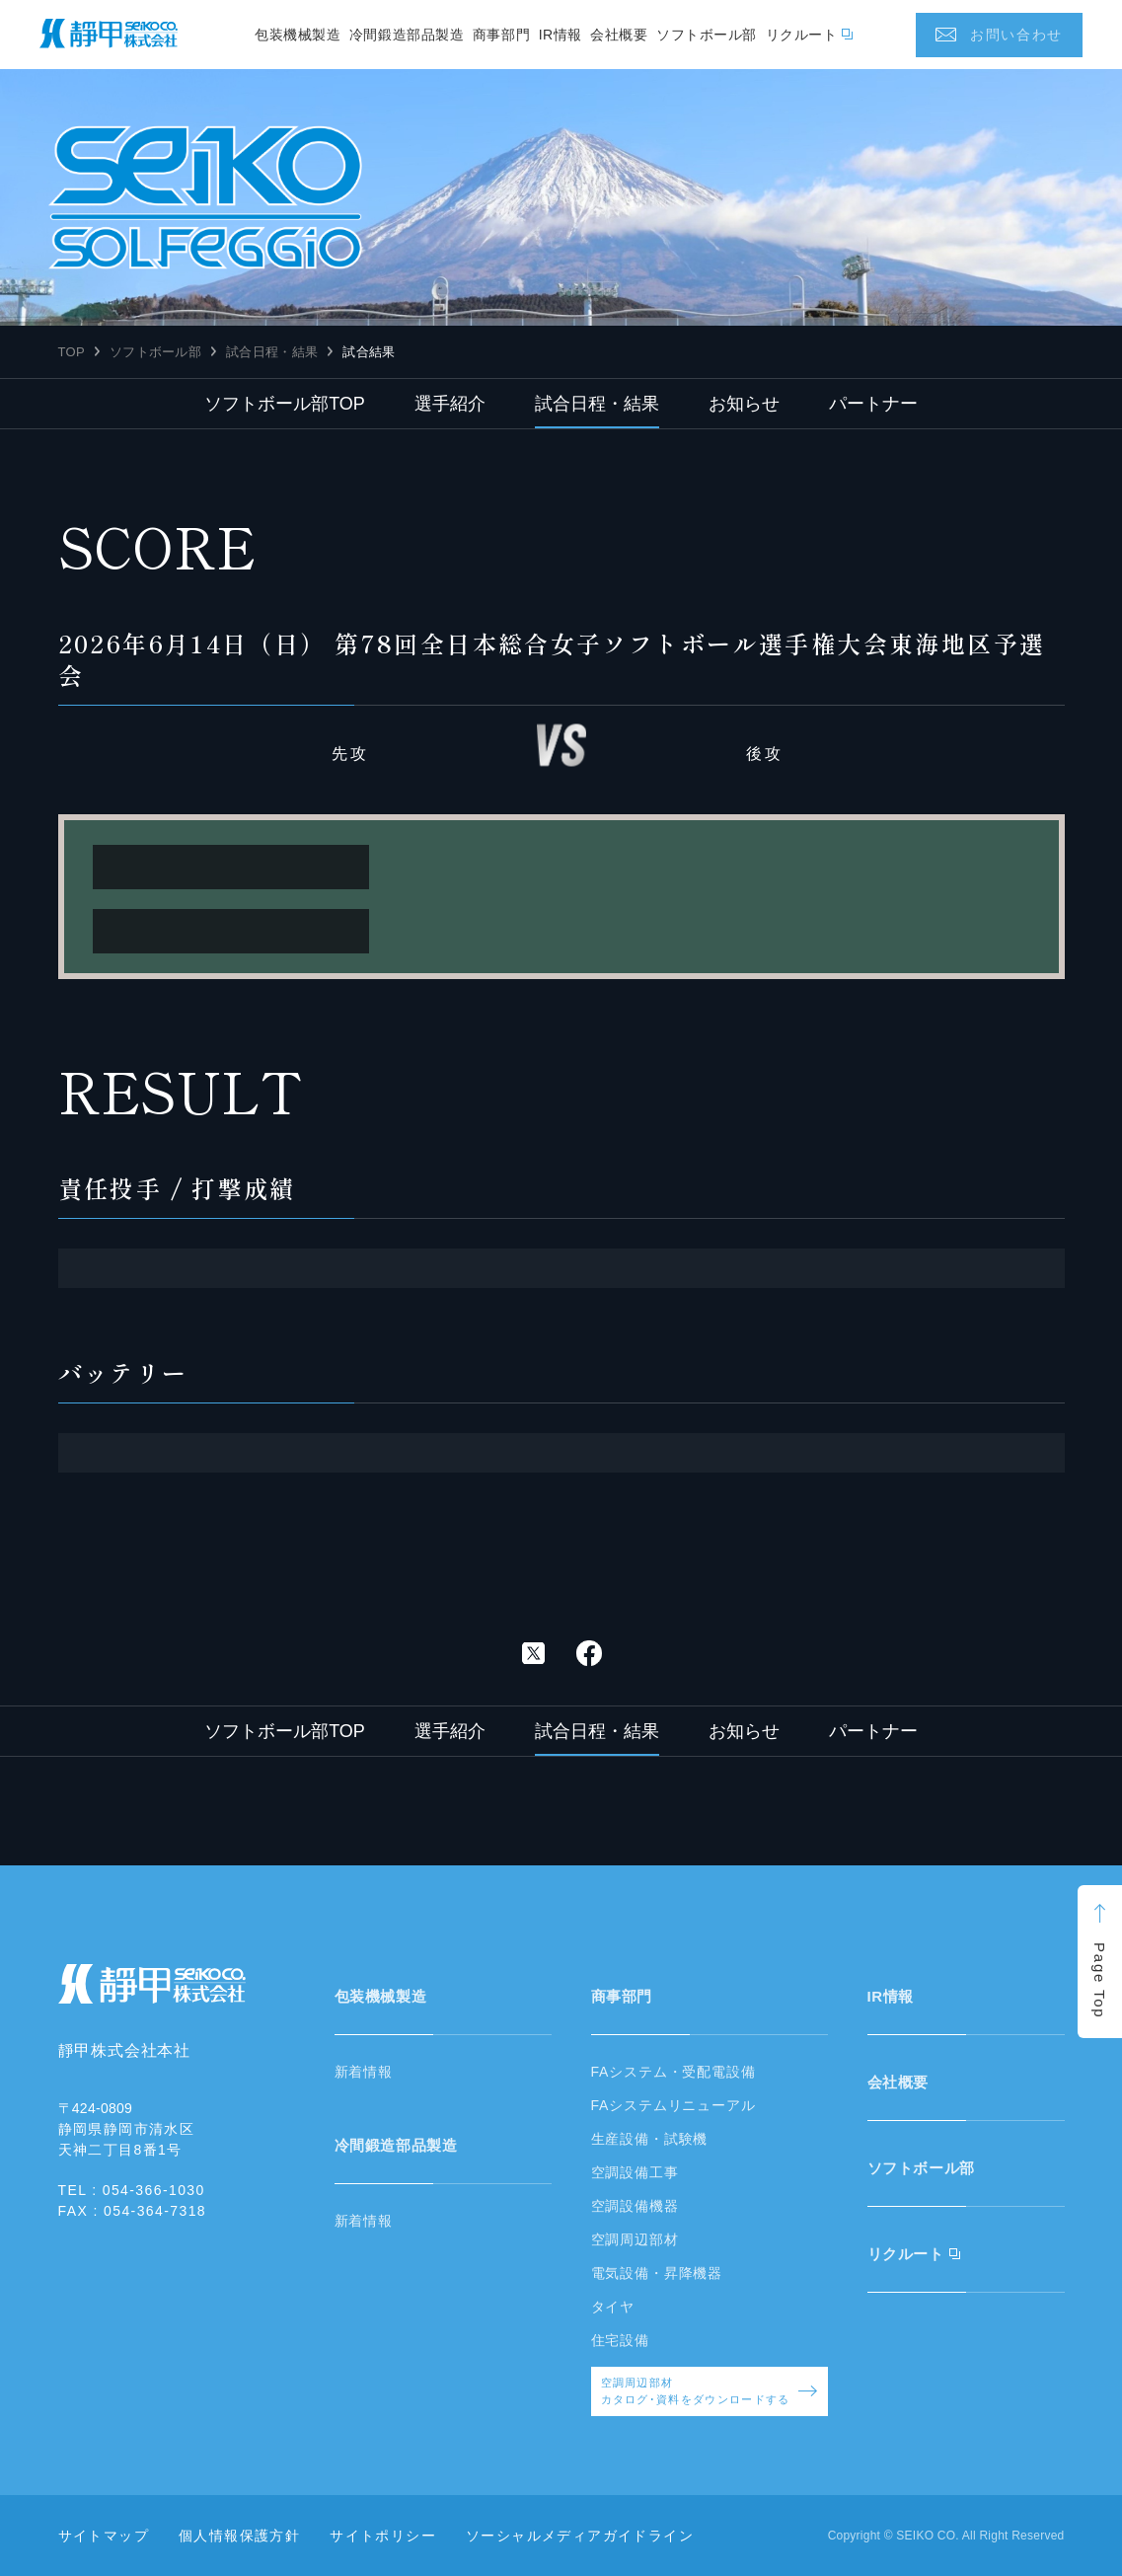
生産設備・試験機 (650, 2139)
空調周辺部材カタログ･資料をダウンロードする (709, 2391)
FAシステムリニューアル (673, 2105)
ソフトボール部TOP (284, 404)
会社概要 (618, 34)
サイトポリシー (383, 2535)
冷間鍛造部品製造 (406, 34)
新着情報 (364, 2072)
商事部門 (501, 34)
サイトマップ (103, 2535)
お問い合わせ (1016, 34)
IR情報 (560, 34)
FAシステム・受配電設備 (673, 2072)
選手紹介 (450, 404)
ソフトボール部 (706, 34)
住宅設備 (620, 2340)
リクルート (802, 34)
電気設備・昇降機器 (657, 2273)
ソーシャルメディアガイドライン (580, 2535)
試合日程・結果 (272, 351)
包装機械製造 (297, 34)
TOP (71, 351)
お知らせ (744, 404)
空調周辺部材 (635, 2239)
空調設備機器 (635, 2206)
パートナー (873, 404)
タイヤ (613, 2306)
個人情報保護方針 (239, 2535)
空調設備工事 (635, 2172)
